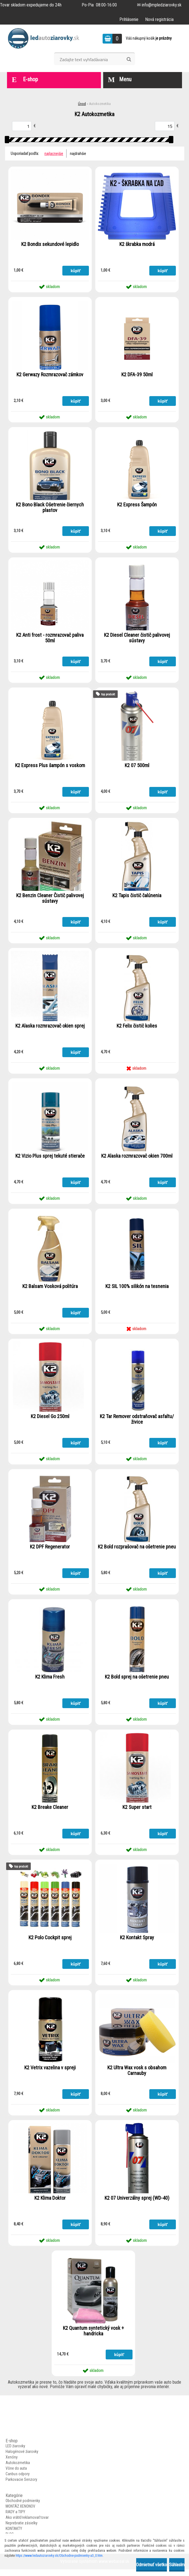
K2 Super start (137, 1812)
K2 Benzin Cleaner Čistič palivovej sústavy (50, 900)
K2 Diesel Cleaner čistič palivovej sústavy (137, 639)
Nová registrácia (159, 19)
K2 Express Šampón (137, 506)
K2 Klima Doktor (50, 2204)
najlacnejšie (53, 153)
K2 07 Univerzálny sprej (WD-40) (137, 2204)
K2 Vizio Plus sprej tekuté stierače (50, 1159)
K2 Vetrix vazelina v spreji (50, 2073)
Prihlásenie (128, 19)
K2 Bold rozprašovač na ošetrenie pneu (136, 1553)
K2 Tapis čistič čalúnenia (136, 898)
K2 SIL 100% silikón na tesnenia (137, 1289)
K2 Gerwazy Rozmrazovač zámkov (49, 375)
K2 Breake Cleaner (50, 1812)
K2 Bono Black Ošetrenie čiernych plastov (50, 508)
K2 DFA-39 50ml (137, 375)
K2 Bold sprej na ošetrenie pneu (137, 1681)
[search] (129, 59)
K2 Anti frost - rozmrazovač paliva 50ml (50, 639)
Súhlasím (177, 2564)
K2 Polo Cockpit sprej (50, 1943)
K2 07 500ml (137, 767)
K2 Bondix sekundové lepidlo (50, 244)
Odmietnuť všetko (151, 2564)
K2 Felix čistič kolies (137, 1028)
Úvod (82, 104)
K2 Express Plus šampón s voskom (50, 767)
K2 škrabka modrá (137, 244)
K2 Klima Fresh (50, 1681)
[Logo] (45, 38)
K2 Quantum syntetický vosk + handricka (93, 2337)
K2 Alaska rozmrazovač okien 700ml (137, 1159)
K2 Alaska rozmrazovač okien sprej (50, 1028)
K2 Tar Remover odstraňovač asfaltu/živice (137, 1423)
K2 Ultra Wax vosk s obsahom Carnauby (136, 2076)
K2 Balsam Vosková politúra (50, 1289)
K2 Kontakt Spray (137, 1943)
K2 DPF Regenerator (50, 1551)
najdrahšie (78, 153)
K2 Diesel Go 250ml (50, 1420)
